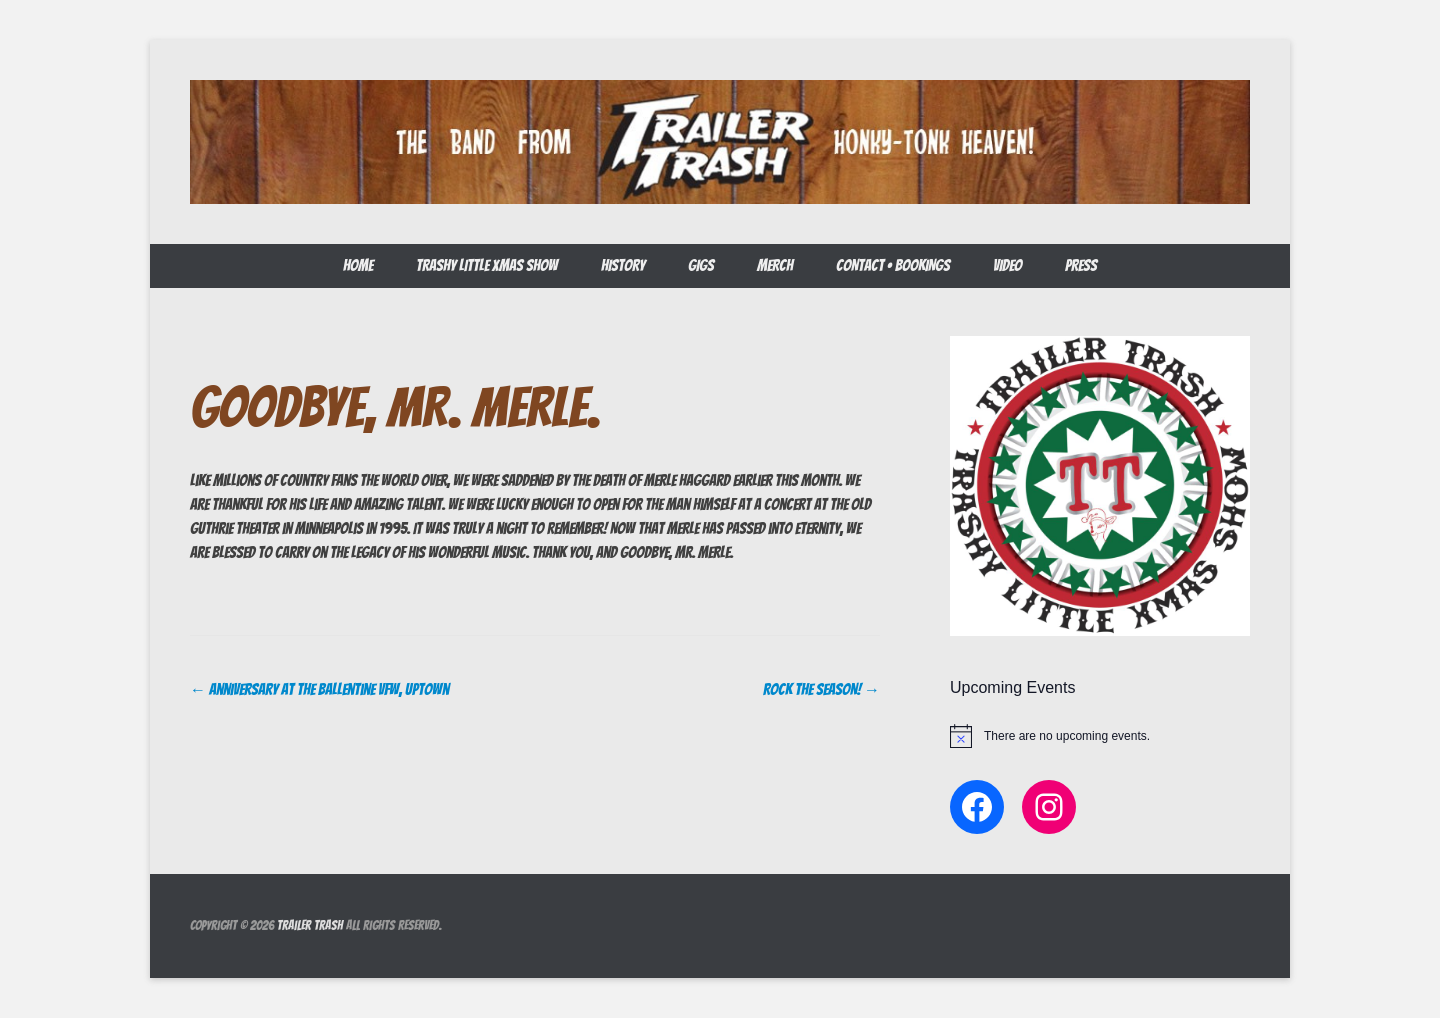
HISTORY (623, 265)
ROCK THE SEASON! (821, 689)
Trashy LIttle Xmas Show (487, 265)
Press (1081, 265)
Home (358, 265)
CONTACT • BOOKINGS (893, 265)
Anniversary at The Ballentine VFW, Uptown (319, 689)
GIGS (701, 265)
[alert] (1100, 736)
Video (1007, 265)
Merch (775, 265)
